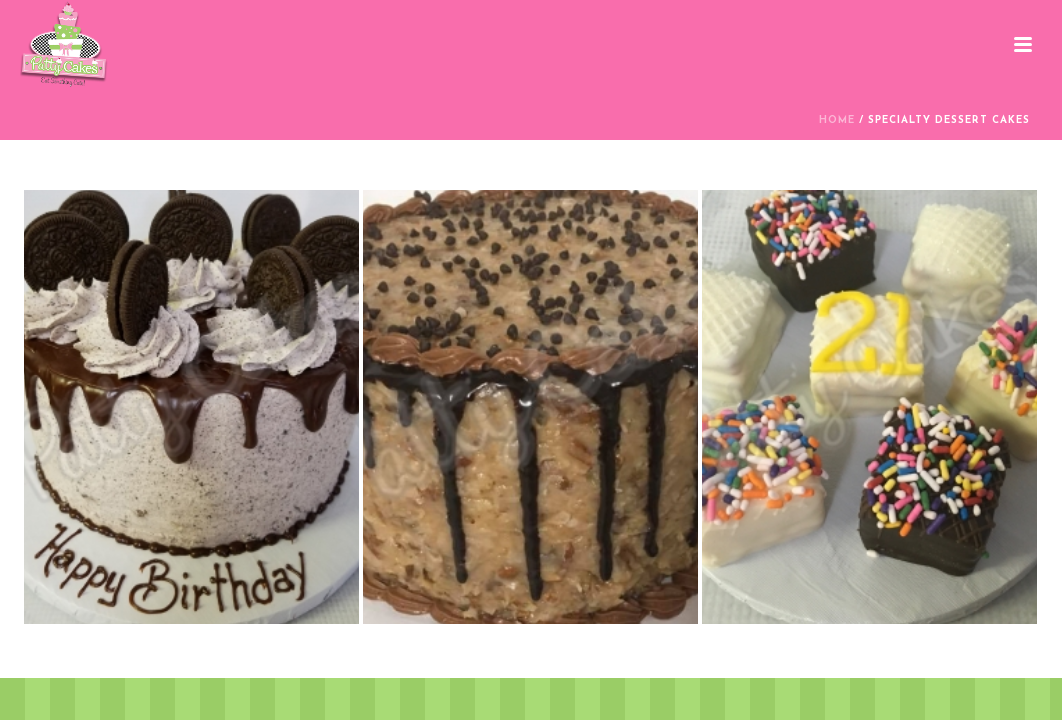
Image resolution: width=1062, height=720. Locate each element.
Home (837, 120)
